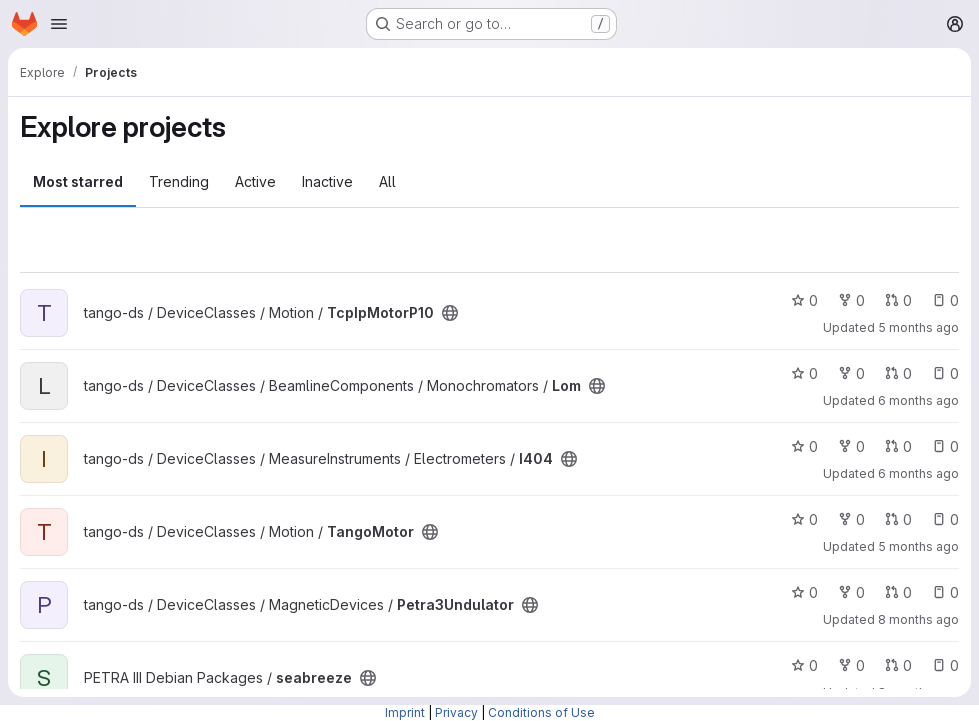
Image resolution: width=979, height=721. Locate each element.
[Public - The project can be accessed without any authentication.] (450, 313)
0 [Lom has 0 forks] (851, 373)
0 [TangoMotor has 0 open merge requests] (898, 519)
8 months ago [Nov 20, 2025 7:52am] (918, 619)
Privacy (456, 712)
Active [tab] (255, 181)
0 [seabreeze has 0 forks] (851, 665)
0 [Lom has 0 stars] (804, 373)
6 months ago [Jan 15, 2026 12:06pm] (918, 473)
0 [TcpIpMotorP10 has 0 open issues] (945, 300)
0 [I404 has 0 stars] (804, 446)
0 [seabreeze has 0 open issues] (945, 665)
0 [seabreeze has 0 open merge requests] (898, 665)
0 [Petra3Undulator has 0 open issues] (945, 592)
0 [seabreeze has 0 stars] (804, 665)
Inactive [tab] (327, 181)
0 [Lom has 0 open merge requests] (898, 373)
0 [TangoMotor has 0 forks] (851, 519)
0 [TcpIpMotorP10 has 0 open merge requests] (898, 300)
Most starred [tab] (78, 181)
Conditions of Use (541, 712)
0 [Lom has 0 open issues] (945, 373)
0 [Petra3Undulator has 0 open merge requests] (898, 592)
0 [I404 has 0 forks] (851, 446)
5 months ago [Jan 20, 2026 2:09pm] (918, 327)
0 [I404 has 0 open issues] (945, 446)
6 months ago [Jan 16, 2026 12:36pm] (918, 400)
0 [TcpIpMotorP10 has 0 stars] (804, 300)
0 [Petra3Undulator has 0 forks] (851, 592)
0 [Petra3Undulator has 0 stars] (804, 592)
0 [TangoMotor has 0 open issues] (945, 519)
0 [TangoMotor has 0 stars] (804, 519)
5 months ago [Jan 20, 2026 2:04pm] (918, 546)
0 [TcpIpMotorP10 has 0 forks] (851, 300)
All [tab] (387, 181)
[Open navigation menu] (59, 24)
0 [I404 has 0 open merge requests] (898, 446)
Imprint (405, 712)
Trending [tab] (179, 181)
